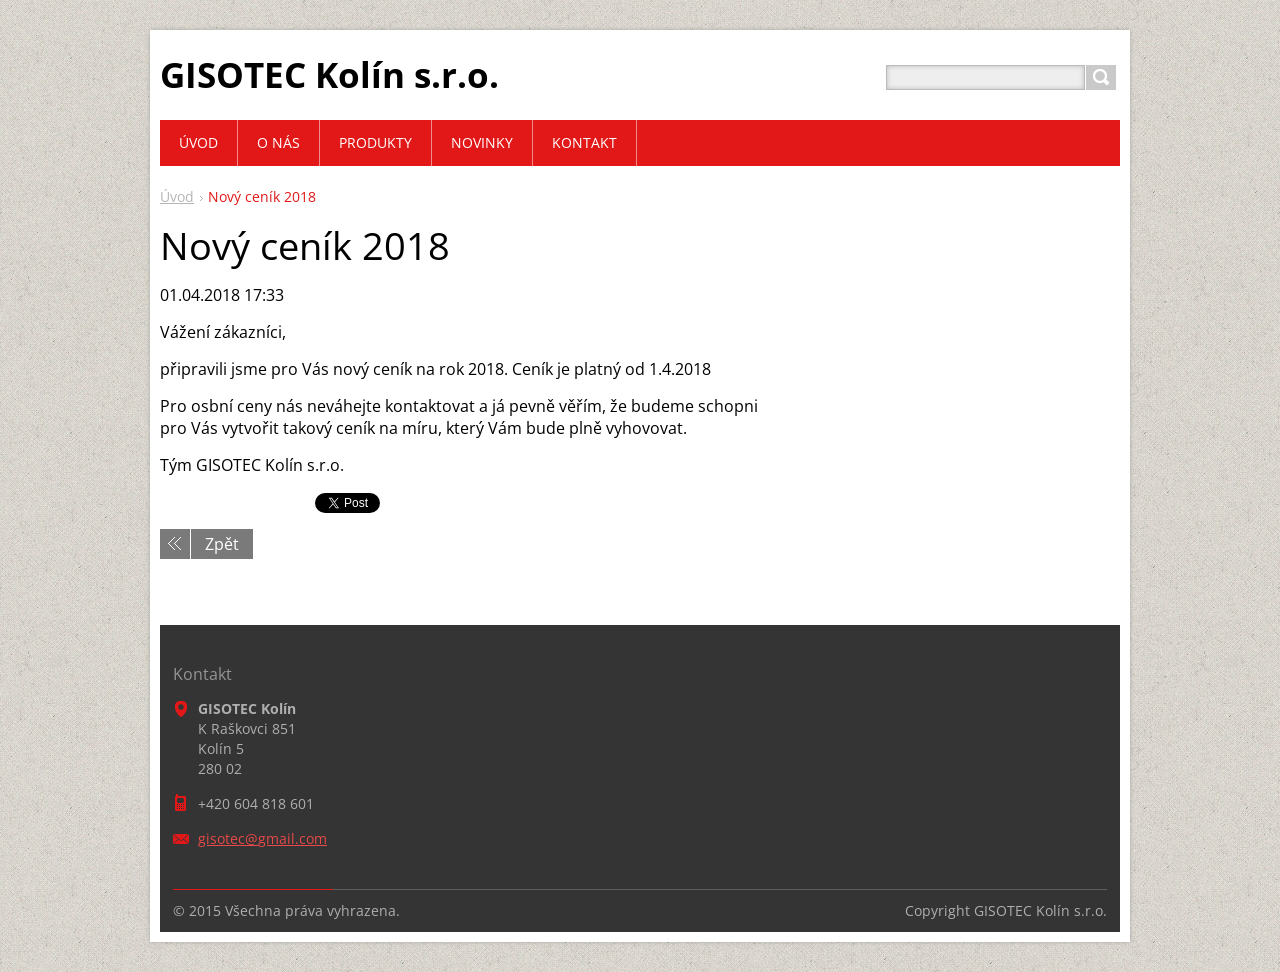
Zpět (222, 544)
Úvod (177, 196)
